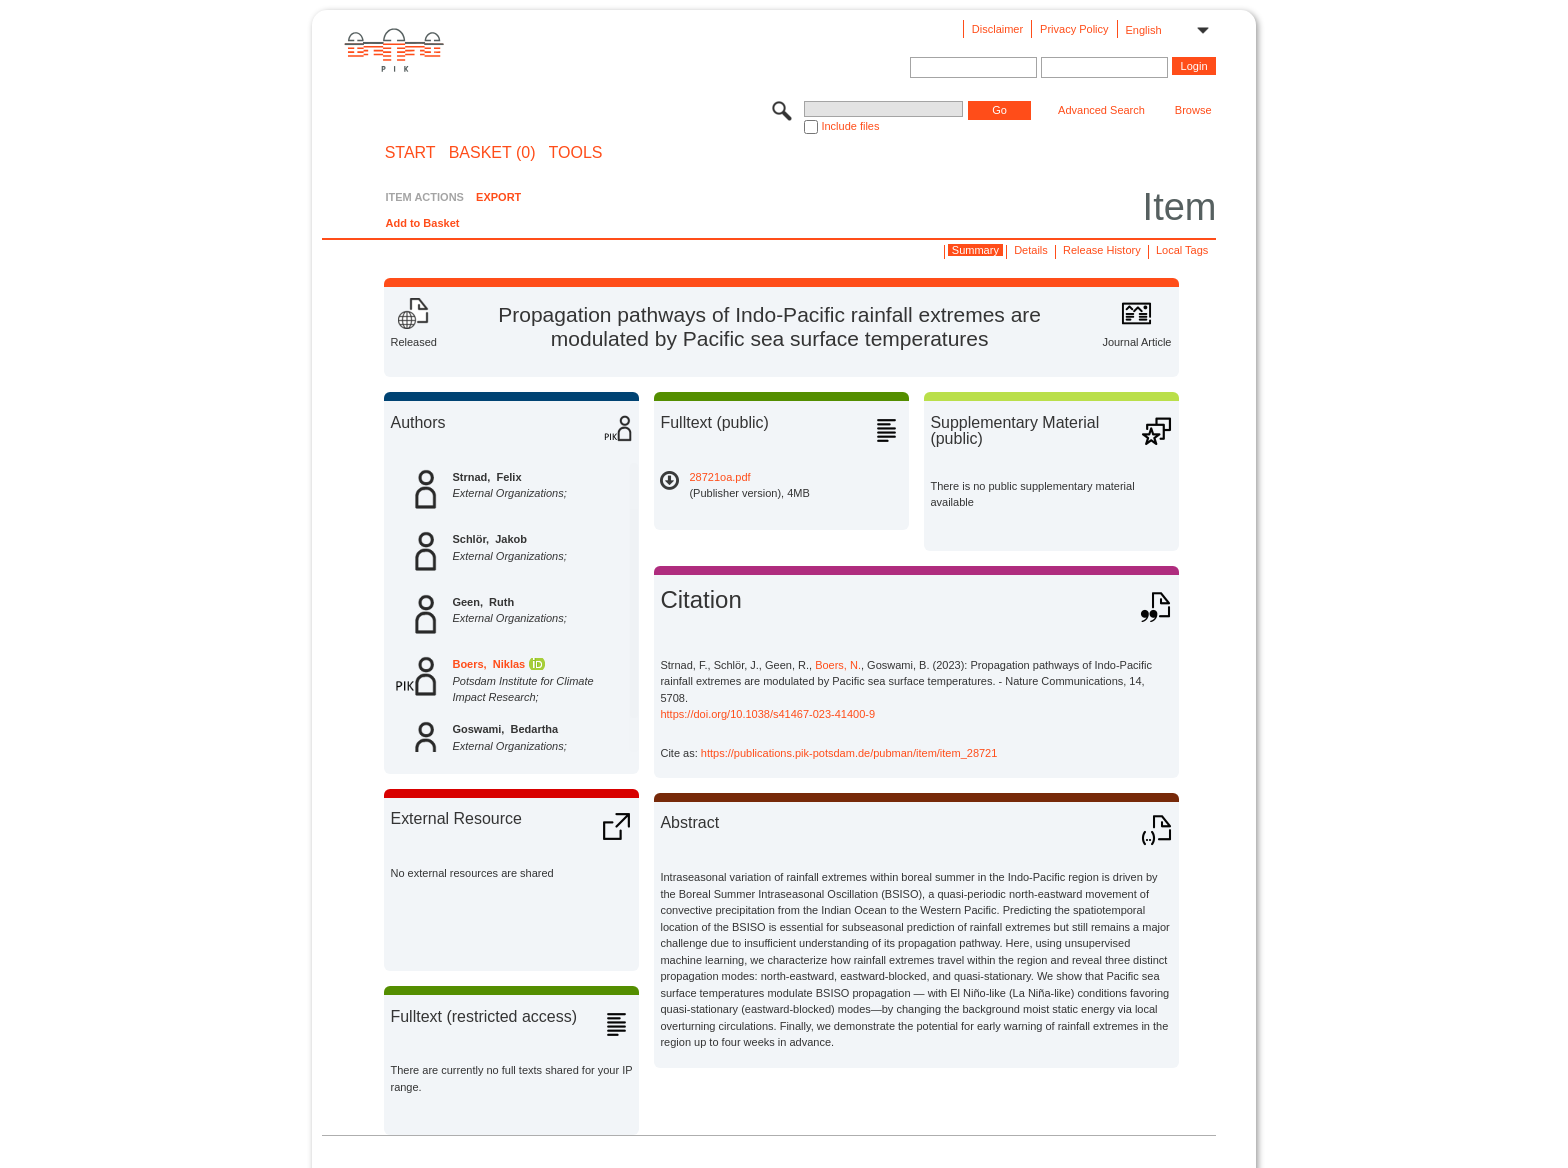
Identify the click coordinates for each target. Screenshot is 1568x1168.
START (410, 153)
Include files (850, 126)
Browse (1193, 110)
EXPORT (498, 197)
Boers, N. (838, 665)
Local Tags (1182, 250)
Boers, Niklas (488, 664)
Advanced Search (1101, 110)
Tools (576, 153)
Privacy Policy (1074, 29)
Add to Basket (422, 223)
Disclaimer (997, 29)
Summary (975, 250)
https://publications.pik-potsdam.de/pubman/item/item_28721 (849, 753)
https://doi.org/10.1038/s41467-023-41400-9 (767, 714)
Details (1031, 250)
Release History (1102, 250)
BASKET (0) (492, 153)
